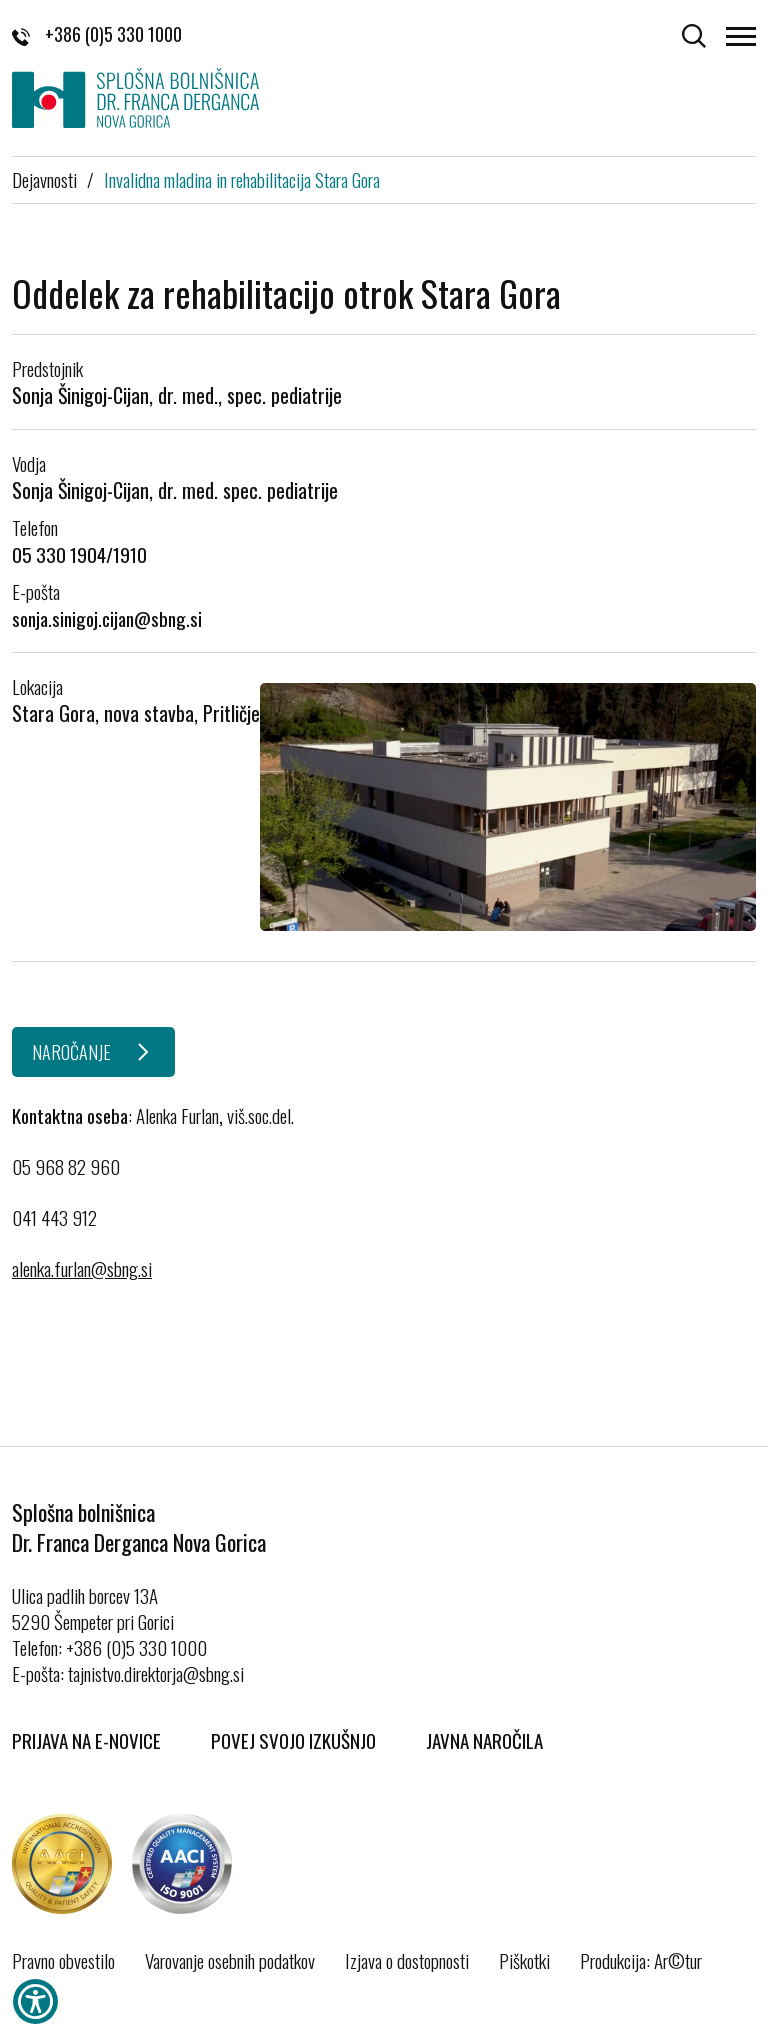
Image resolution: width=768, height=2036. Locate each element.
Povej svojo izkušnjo (293, 1740)
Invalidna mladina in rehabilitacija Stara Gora (242, 179)
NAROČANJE (71, 1052)
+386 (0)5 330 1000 (97, 34)
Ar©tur (678, 1960)
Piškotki (524, 1960)
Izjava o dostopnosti (407, 1960)
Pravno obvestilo (63, 1960)
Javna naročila (484, 1740)
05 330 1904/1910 (79, 554)
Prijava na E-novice (86, 1740)
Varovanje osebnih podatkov (230, 1960)
